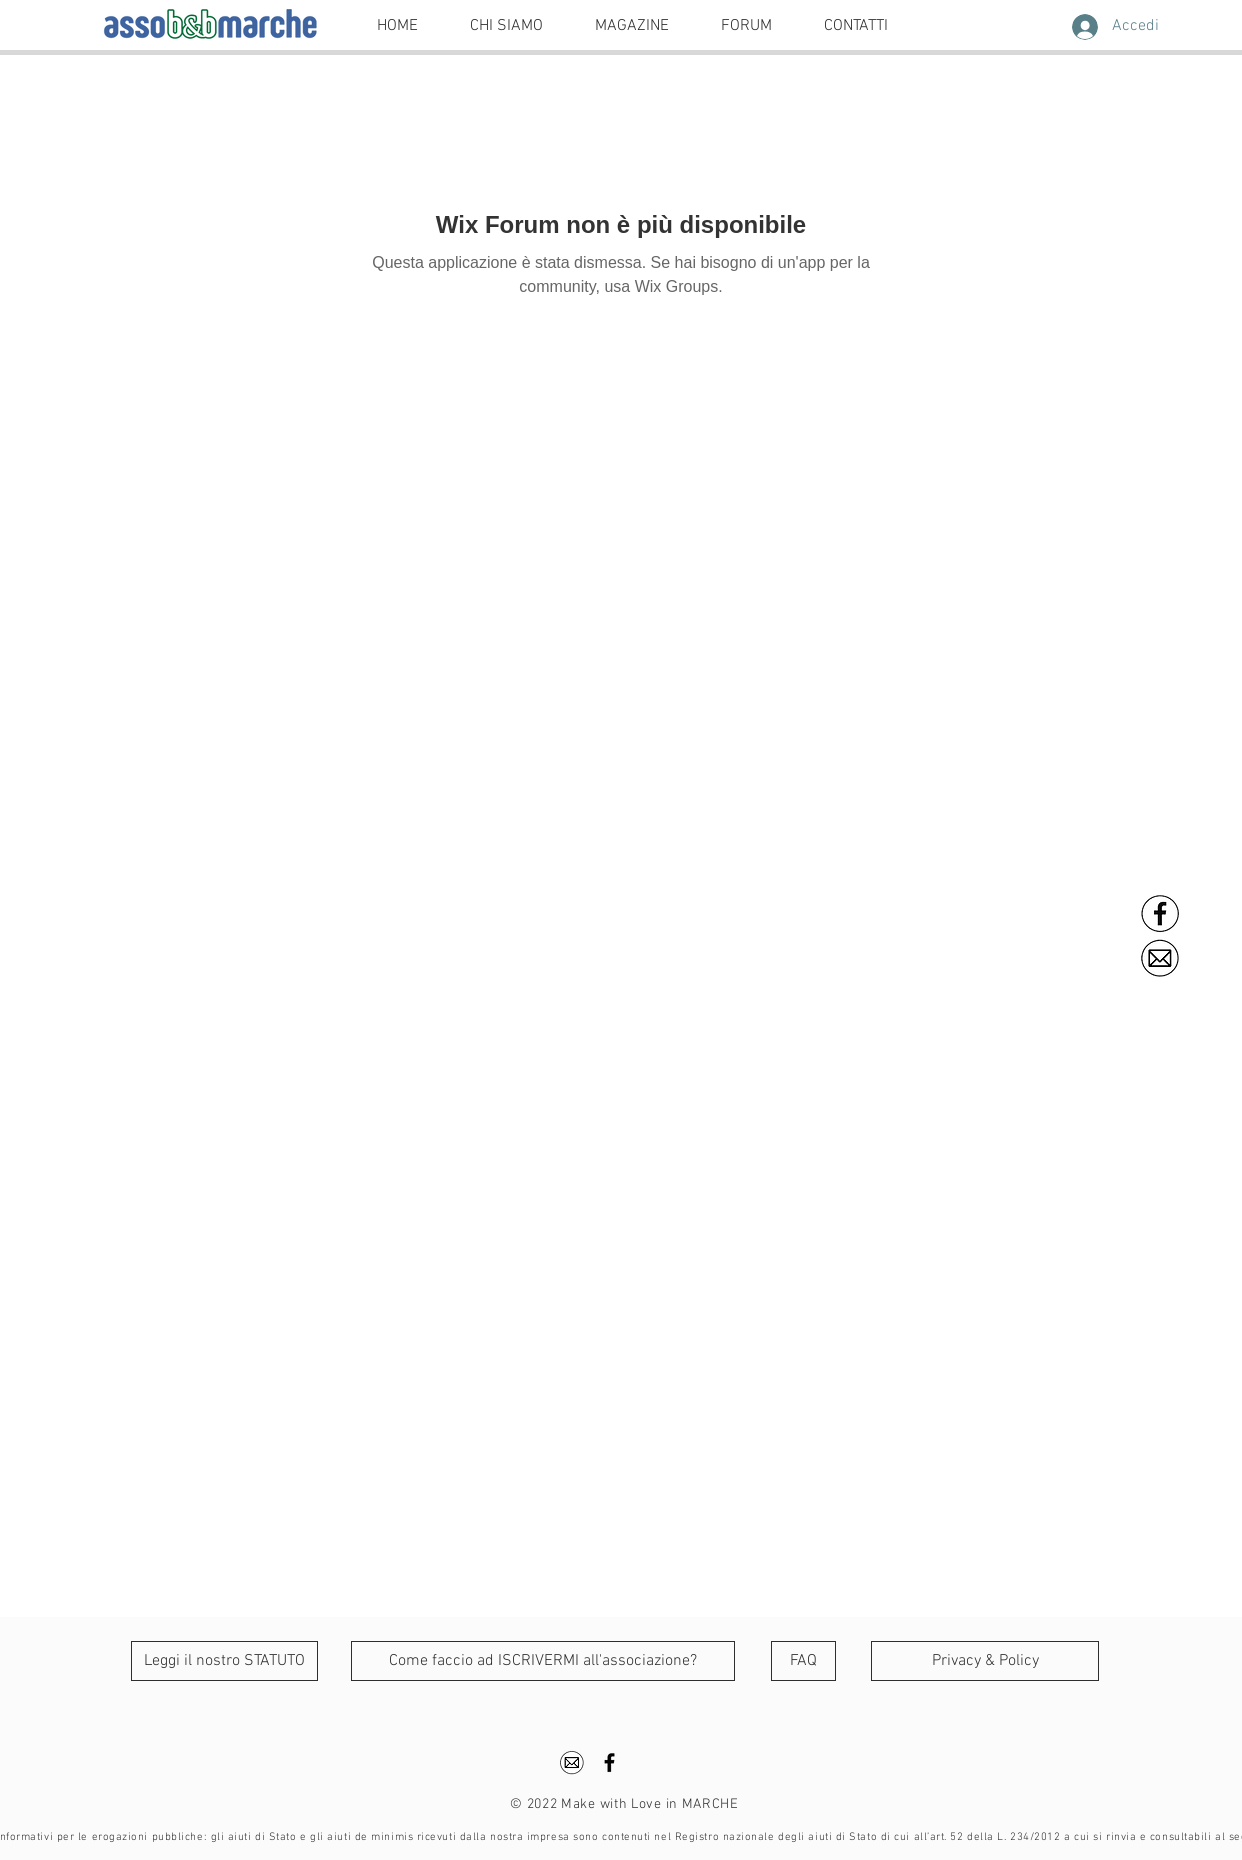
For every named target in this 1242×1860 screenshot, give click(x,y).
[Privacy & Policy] (985, 1661)
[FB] (1161, 914)
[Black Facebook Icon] (609, 1762)
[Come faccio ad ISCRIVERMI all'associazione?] (543, 1661)
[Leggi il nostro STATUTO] (224, 1661)
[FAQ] (803, 1661)
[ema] (1161, 958)
